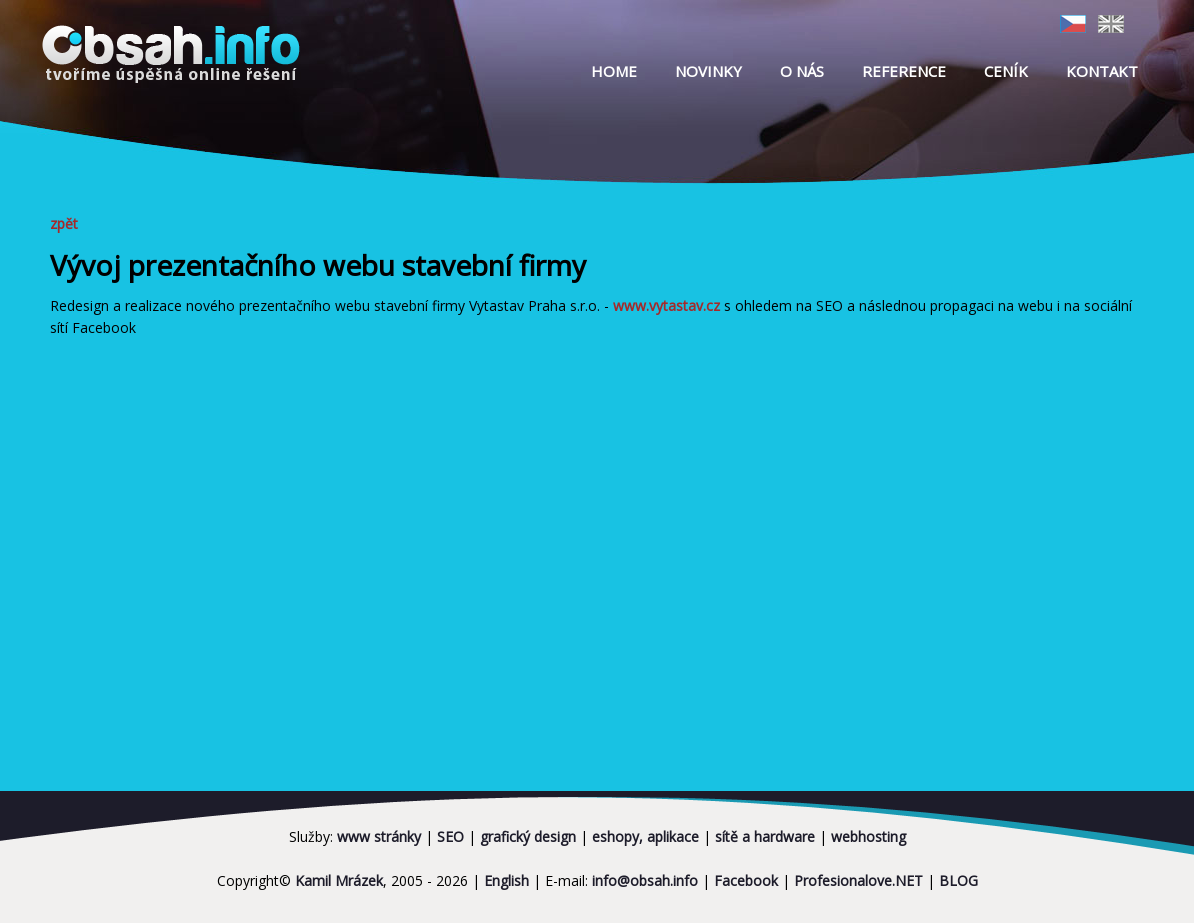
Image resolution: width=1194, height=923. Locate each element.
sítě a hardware (765, 836)
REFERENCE (904, 71)
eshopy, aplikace (645, 836)
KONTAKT (1102, 71)
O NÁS (802, 71)
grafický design (528, 836)
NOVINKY (708, 71)
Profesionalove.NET (858, 880)
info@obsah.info (645, 880)
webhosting (868, 836)
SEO (450, 836)
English (506, 880)
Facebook (746, 880)
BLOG (958, 880)
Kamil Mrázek (339, 880)
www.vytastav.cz (666, 305)
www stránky (379, 836)
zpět (71, 223)
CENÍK (1006, 71)
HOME (614, 71)
